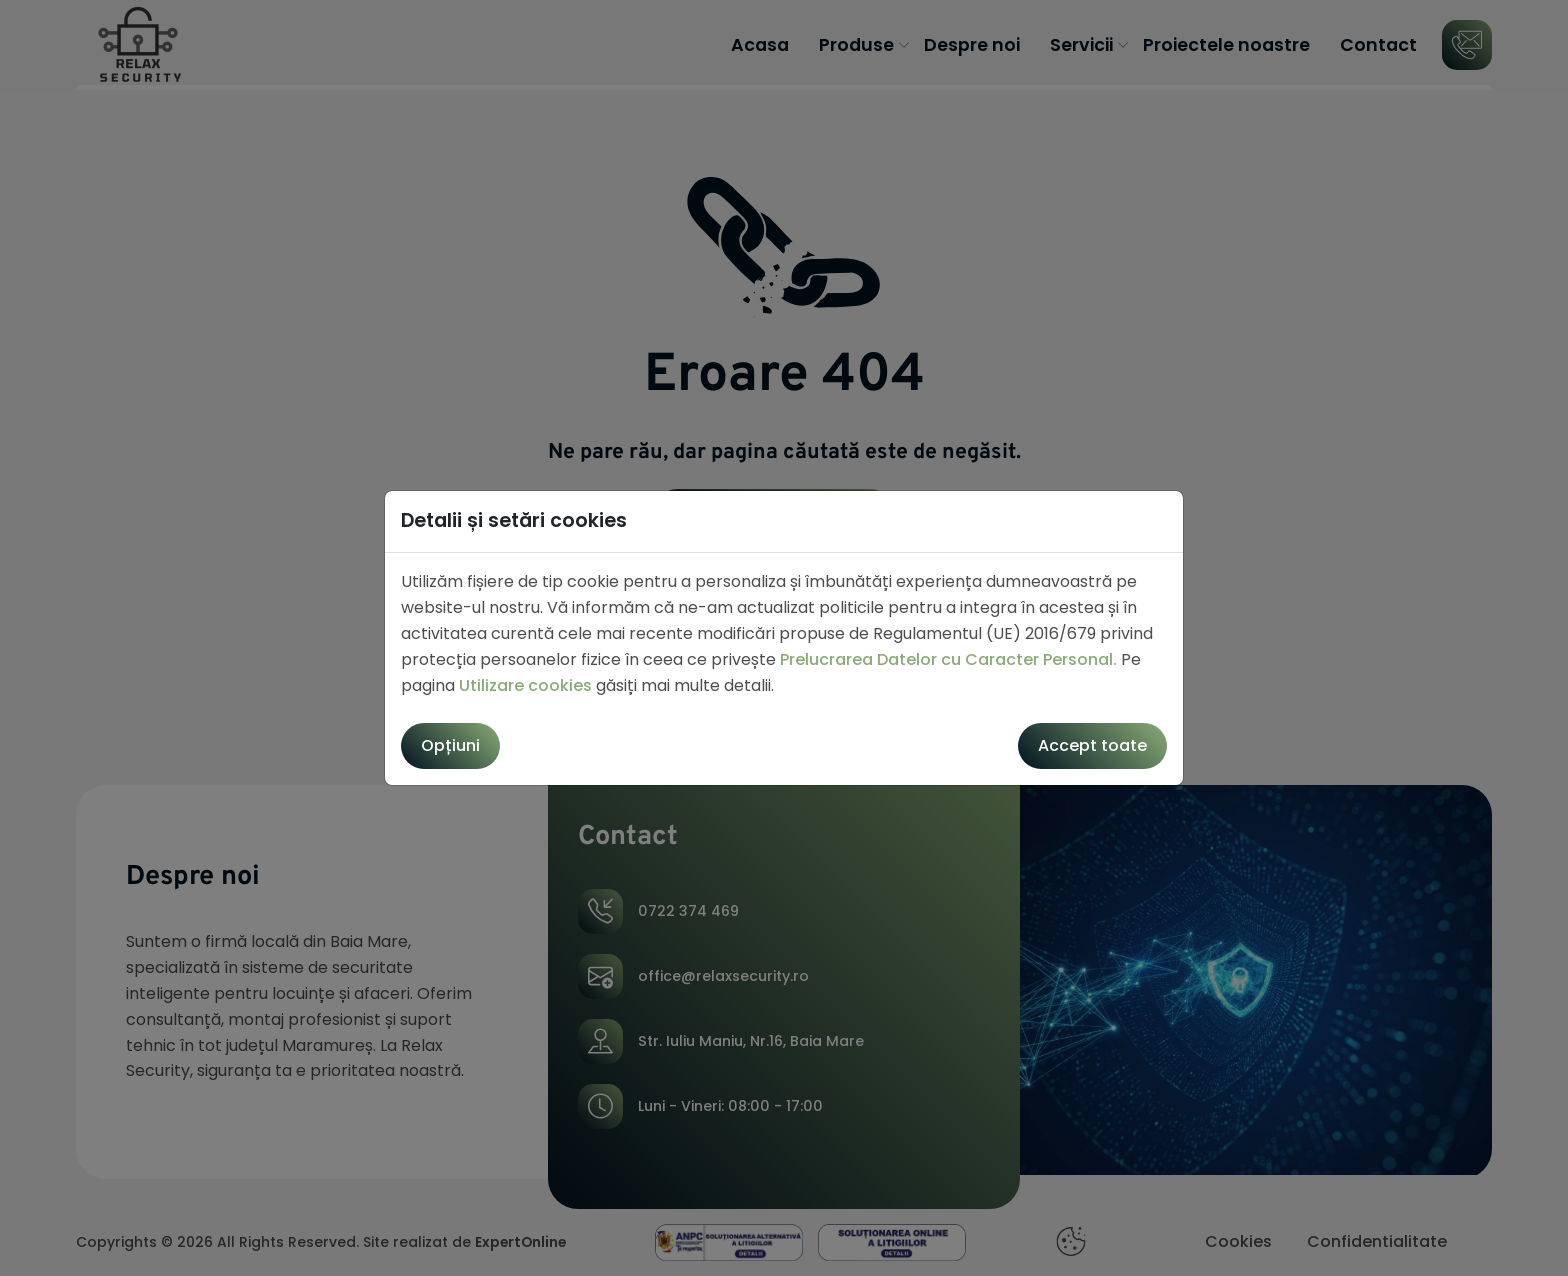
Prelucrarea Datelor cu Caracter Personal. (948, 659)
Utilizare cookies (525, 685)
